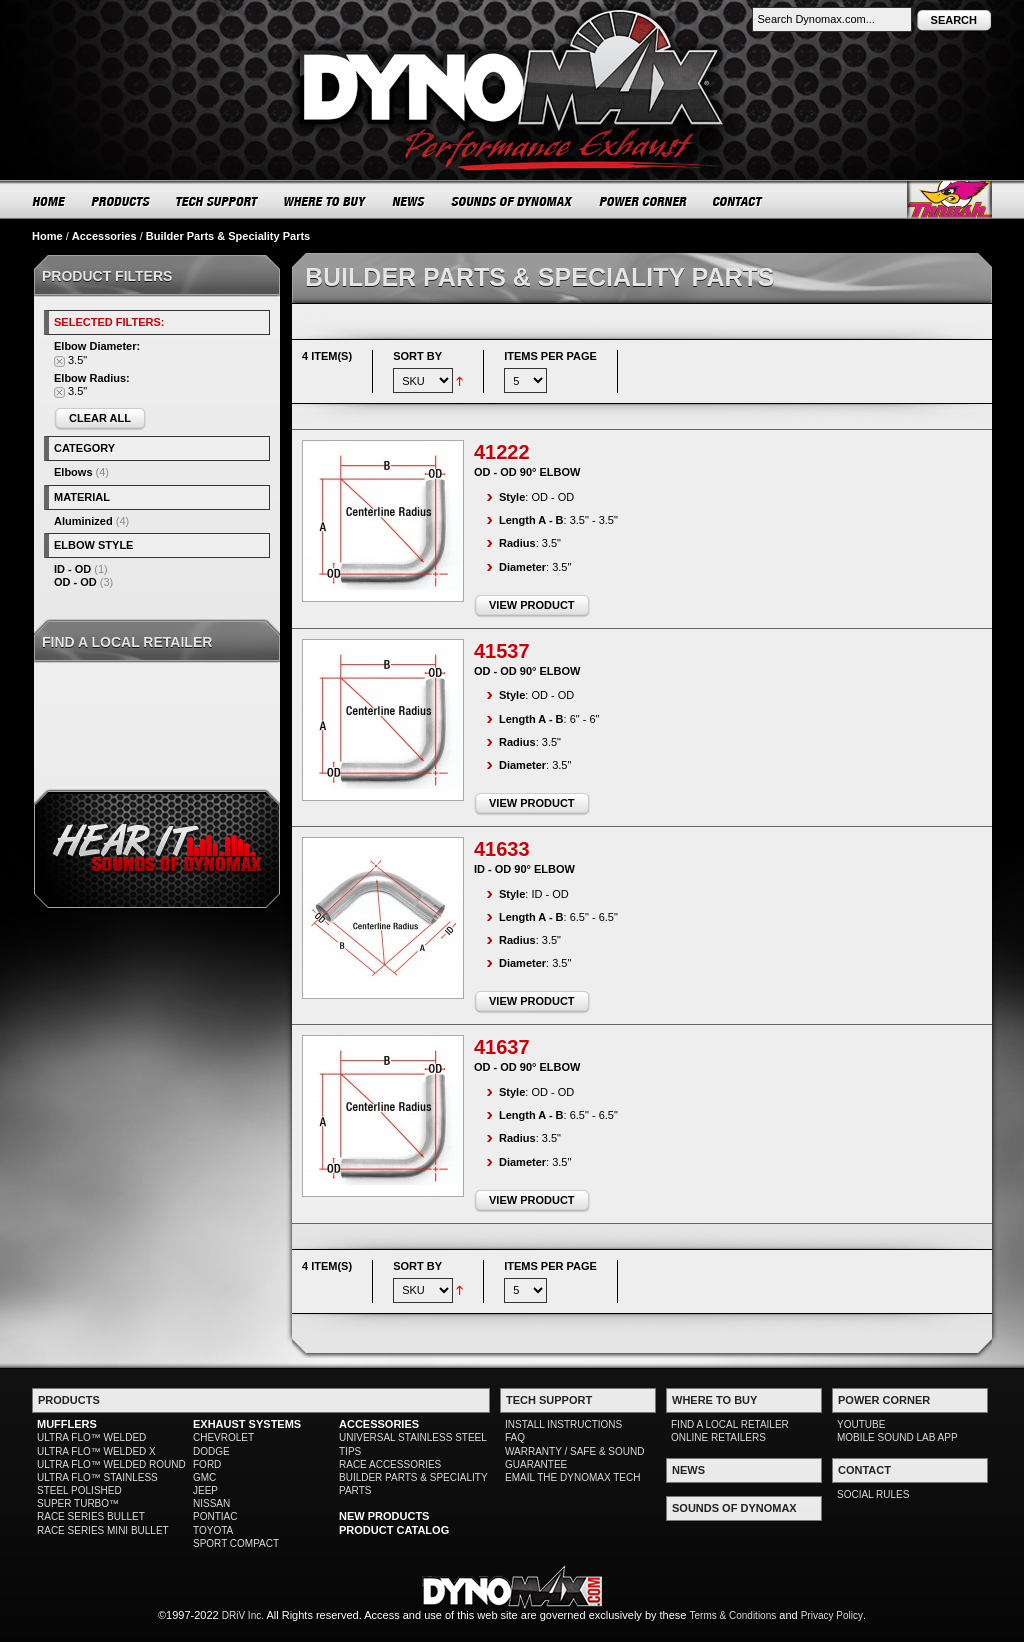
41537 (502, 651)
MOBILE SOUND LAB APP (897, 1437)
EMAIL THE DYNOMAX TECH (572, 1477)
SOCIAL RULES (873, 1494)
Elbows (73, 472)
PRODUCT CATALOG (394, 1530)
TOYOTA (213, 1530)
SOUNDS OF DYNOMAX (512, 201)
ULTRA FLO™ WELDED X (96, 1451)
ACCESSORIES (379, 1424)
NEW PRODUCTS (384, 1516)
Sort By (417, 356)
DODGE (211, 1451)
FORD (207, 1464)
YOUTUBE (861, 1424)
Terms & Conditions (733, 1615)
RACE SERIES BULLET (91, 1516)
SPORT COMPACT (236, 1543)
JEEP (205, 1490)
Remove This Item (59, 361)
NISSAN (211, 1503)
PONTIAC (215, 1516)
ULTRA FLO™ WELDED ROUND (111, 1464)
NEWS (409, 201)
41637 (502, 1047)
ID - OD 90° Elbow (524, 869)
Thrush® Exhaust (949, 199)
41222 (502, 452)
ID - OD (72, 569)
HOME (49, 201)
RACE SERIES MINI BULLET (103, 1530)
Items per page (550, 356)
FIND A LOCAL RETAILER (730, 1424)
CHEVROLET (223, 1437)
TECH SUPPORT (217, 201)
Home (47, 236)
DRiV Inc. (243, 1615)
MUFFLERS (67, 1424)
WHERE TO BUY (325, 201)
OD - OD (75, 582)
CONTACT (738, 201)
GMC (204, 1477)
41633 (502, 849)
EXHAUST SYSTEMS (247, 1424)
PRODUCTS (121, 201)
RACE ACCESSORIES (390, 1464)
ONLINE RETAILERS (718, 1437)
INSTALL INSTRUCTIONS (563, 1424)
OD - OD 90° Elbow (527, 472)
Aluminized (83, 521)
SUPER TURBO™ (78, 1503)
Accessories (104, 236)
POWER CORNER (643, 201)
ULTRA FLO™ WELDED (91, 1437)
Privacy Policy (832, 1615)
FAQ (515, 1437)
